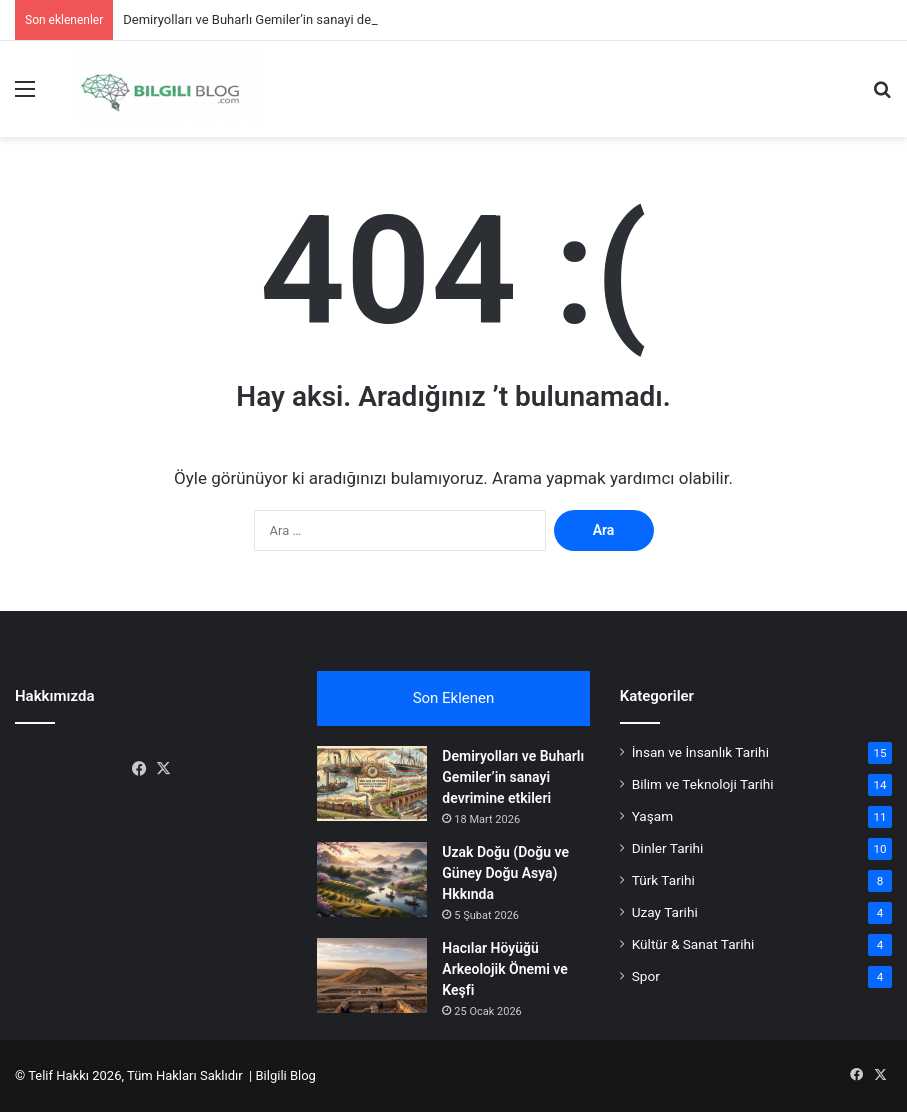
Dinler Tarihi (668, 848)
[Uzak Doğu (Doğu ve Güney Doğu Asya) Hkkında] (372, 879)
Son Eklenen (454, 698)
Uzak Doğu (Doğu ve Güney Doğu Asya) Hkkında (505, 873)
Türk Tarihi (663, 880)
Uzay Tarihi (665, 912)
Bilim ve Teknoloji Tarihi (703, 784)
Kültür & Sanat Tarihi (693, 944)
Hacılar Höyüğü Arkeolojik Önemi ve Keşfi (504, 969)
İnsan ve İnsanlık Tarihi (700, 752)
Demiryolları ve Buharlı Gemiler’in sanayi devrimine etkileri (289, 19)
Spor (646, 976)
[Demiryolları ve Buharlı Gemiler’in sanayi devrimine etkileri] (372, 783)
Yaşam (653, 816)
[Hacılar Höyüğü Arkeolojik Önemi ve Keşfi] (372, 975)
